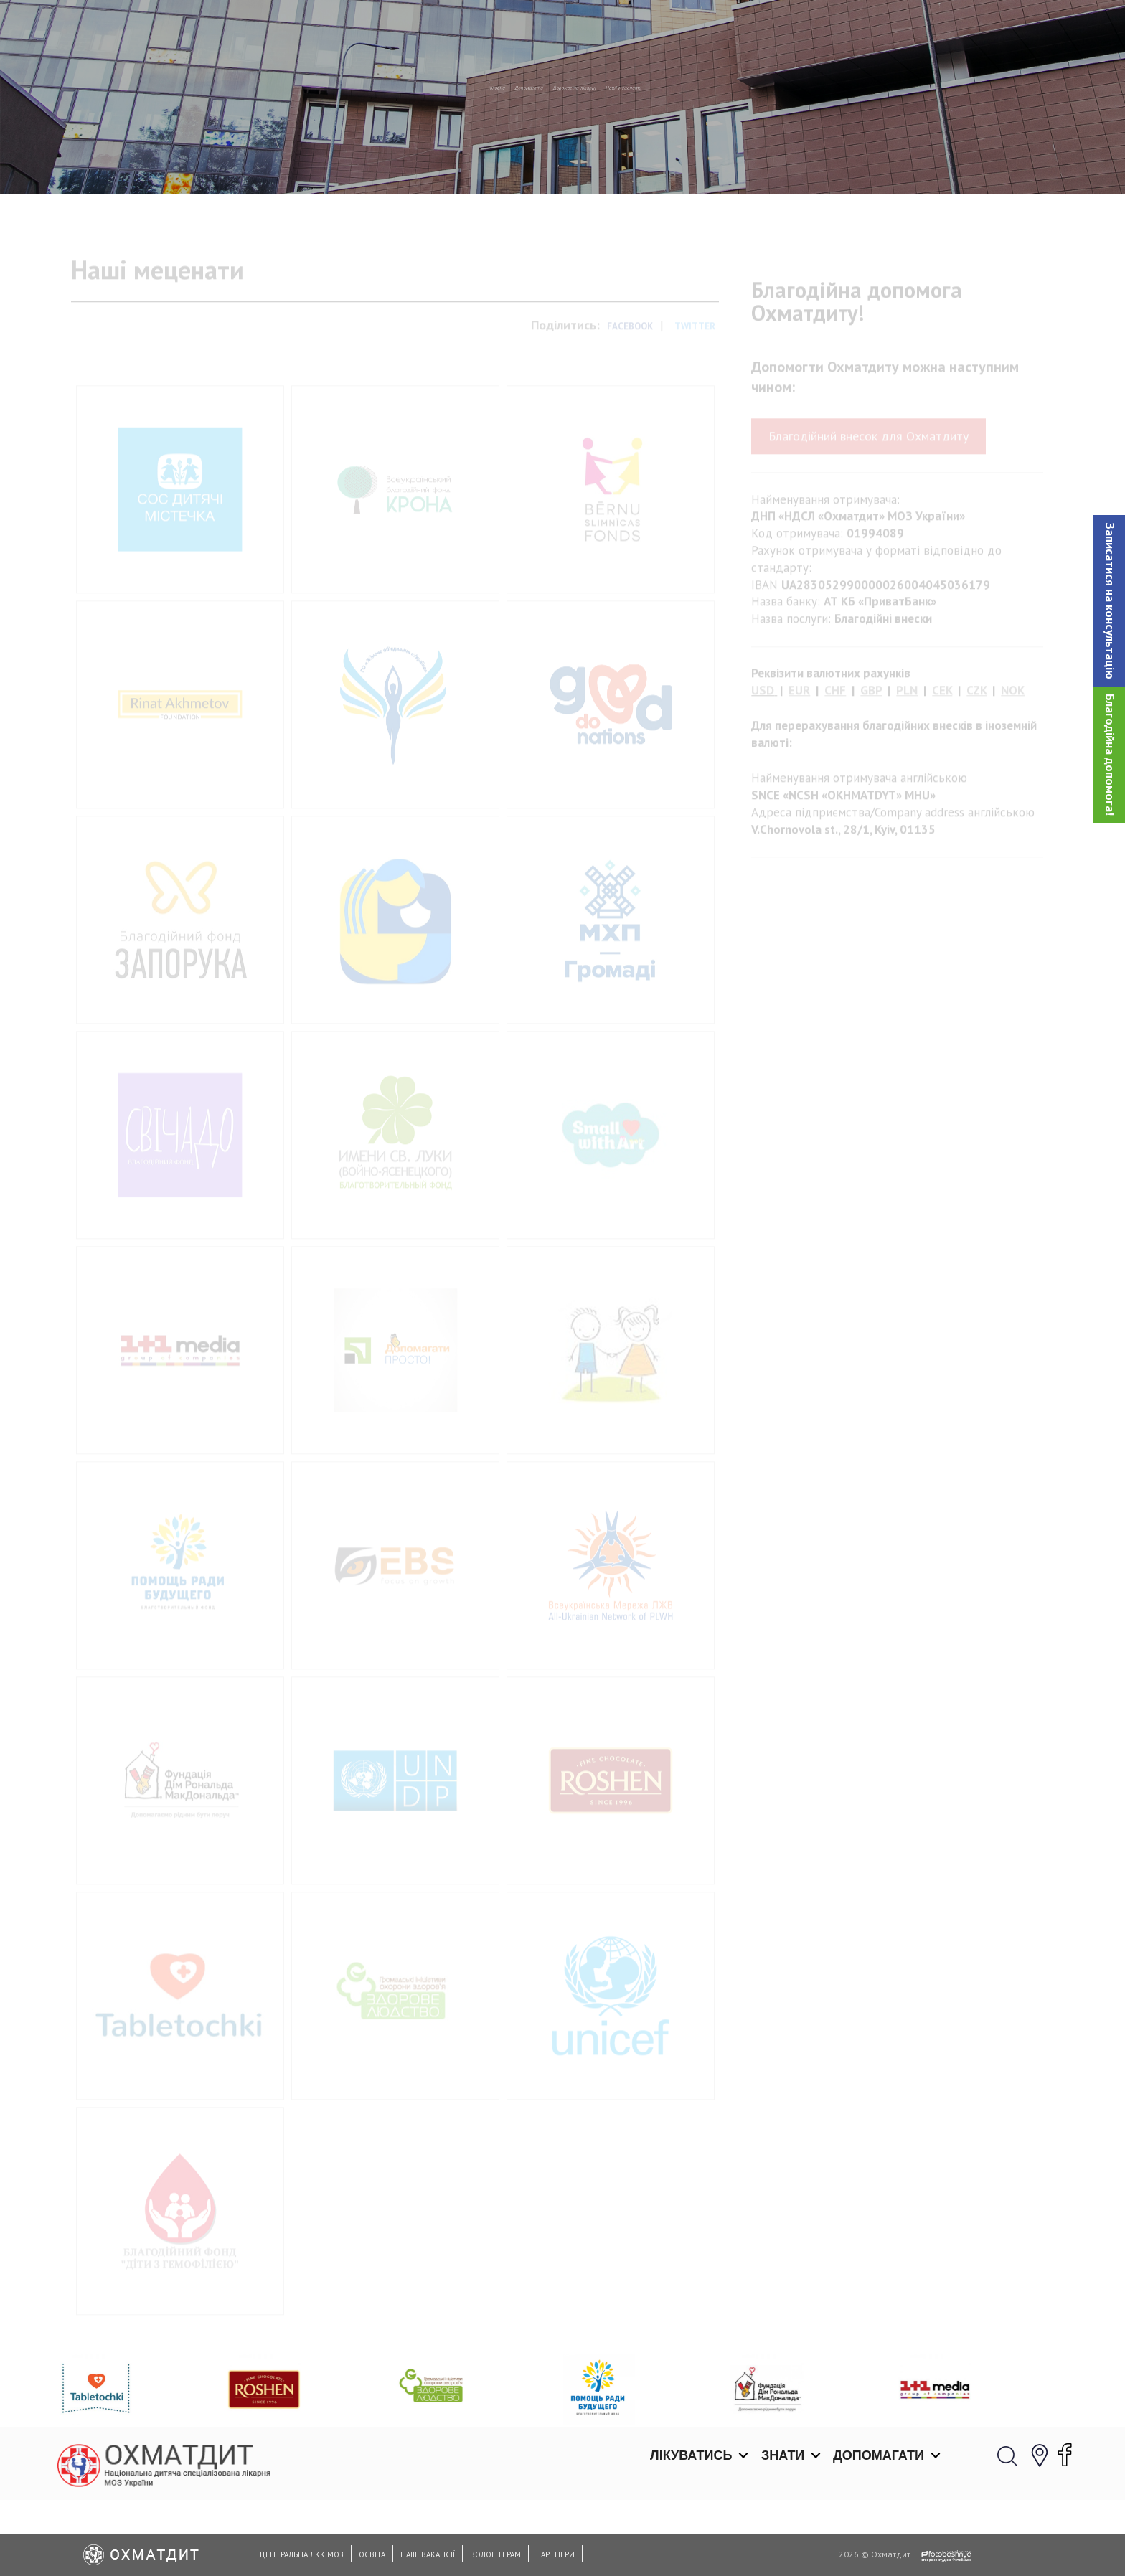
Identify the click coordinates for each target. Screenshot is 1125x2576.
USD (762, 752)
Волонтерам (495, 2554)
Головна (409, 161)
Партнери (555, 2554)
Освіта (372, 2554)
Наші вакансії (427, 2554)
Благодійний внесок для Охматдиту (868, 498)
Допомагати (878, 29)
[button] (1109, 601)
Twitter (694, 388)
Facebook (630, 388)
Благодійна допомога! (1110, 755)
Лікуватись (691, 29)
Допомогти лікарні (590, 161)
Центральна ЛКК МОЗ (302, 2554)
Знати (782, 29)
